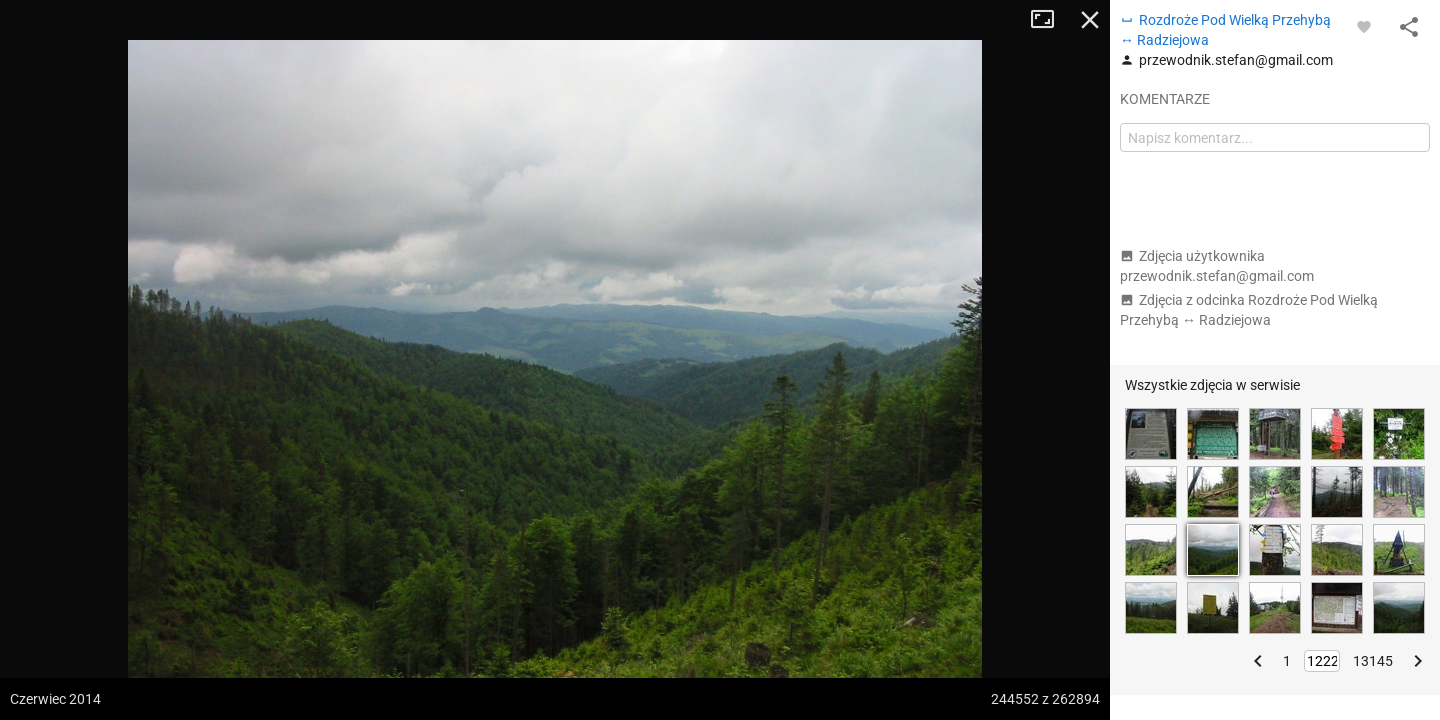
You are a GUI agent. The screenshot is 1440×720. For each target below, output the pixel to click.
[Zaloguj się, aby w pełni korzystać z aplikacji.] (1364, 26)
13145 (1373, 661)
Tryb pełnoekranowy (1050, 20)
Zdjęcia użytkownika (1217, 266)
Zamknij (1090, 20)
